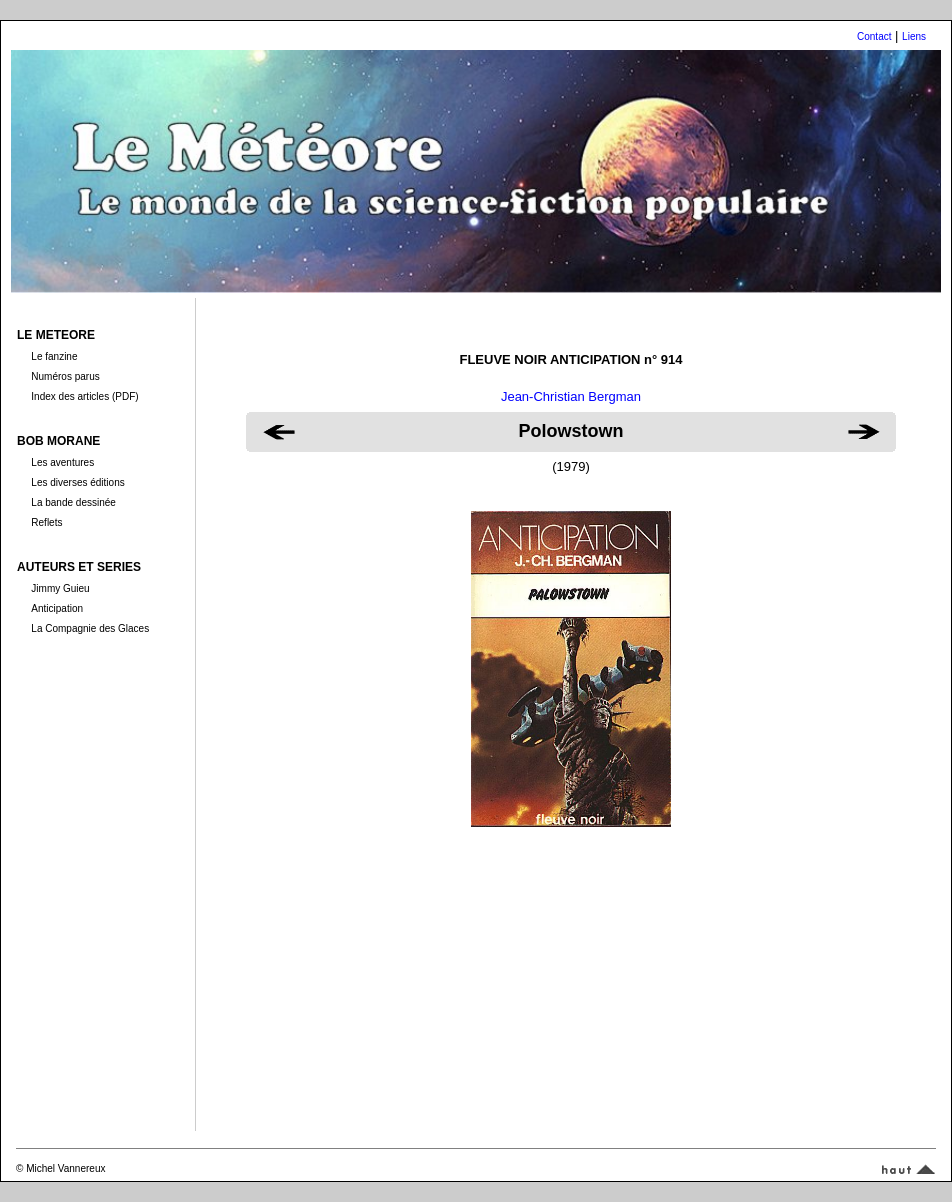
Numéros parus (65, 376)
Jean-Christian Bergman (571, 396)
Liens (914, 36)
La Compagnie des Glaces (90, 628)
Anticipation (57, 608)
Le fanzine (54, 356)
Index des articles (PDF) (84, 396)
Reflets (46, 522)
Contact (874, 36)
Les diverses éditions (77, 482)
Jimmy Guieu (60, 588)
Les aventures (62, 462)
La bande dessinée (73, 502)
